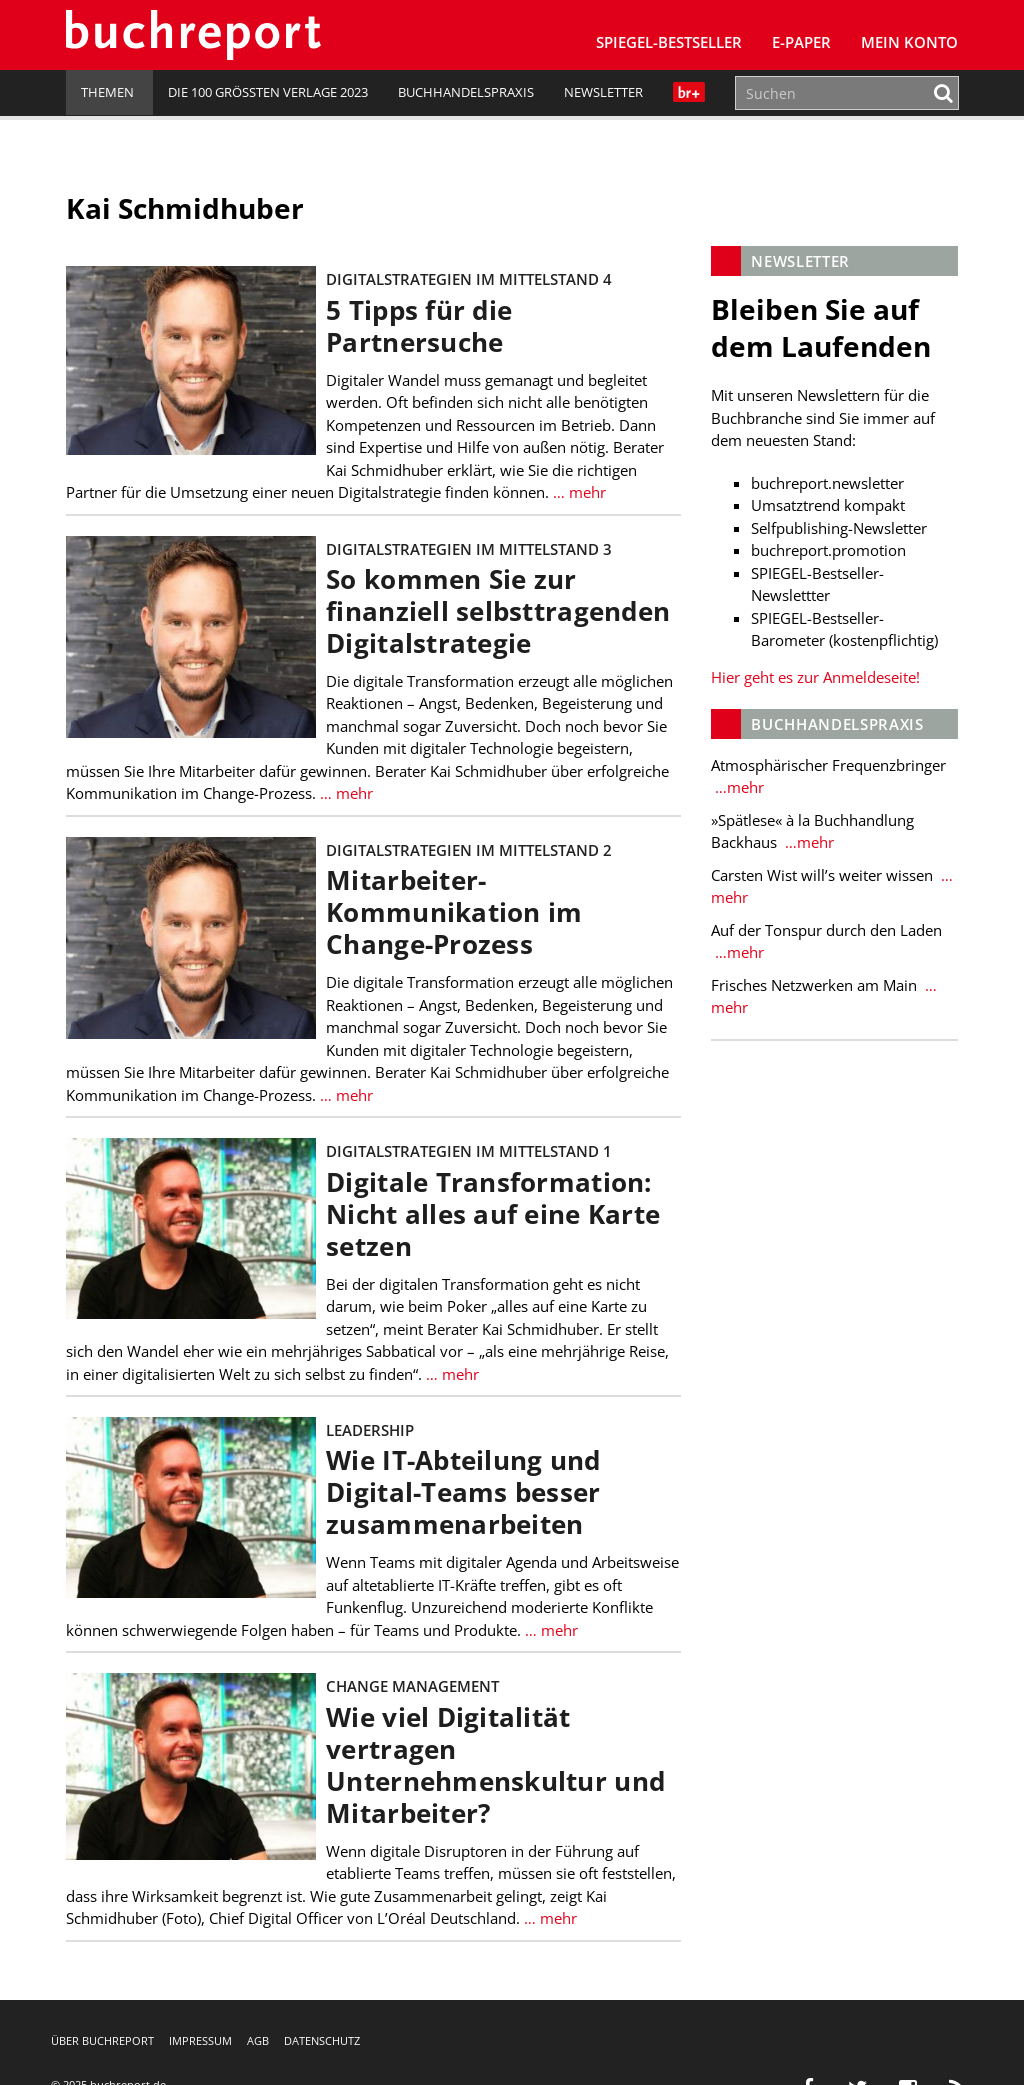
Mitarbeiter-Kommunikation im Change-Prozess (454, 912)
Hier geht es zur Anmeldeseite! (815, 677)
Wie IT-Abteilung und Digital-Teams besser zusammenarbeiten (463, 1492)
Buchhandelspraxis (466, 92)
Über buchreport (102, 2040)
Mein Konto (909, 42)
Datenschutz (322, 2040)
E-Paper (801, 42)
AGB (258, 2040)
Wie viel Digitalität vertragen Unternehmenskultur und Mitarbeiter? (495, 1765)
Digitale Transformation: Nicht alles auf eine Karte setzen (493, 1214)
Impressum (200, 2040)
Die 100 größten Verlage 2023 (268, 92)
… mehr (577, 492)
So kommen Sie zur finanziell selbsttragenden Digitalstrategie (498, 611)
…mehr (737, 787)
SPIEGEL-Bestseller (669, 42)
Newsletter (603, 92)
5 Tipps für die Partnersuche (419, 326)
